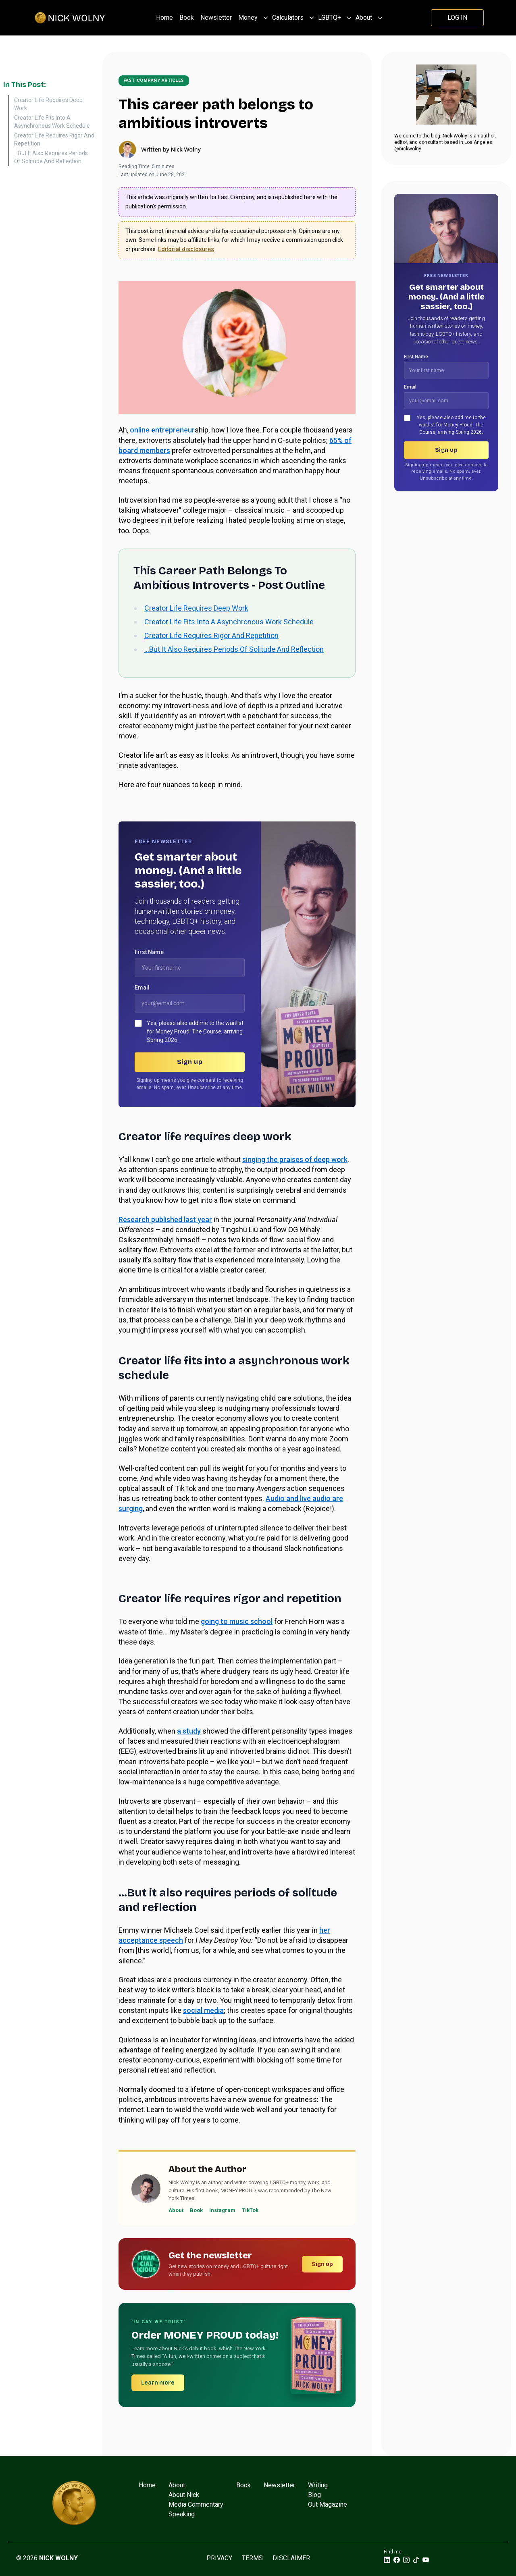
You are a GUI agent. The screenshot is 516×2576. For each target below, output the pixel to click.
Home (164, 17)
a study (189, 1731)
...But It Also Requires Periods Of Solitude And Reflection (51, 157)
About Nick (184, 2495)
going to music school (237, 1621)
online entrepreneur (162, 430)
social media (203, 2010)
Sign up (190, 1062)
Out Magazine (327, 2504)
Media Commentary (196, 2504)
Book (186, 17)
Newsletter (216, 17)
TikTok (250, 2210)
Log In (457, 17)
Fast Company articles (153, 80)
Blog (314, 2495)
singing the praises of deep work (294, 1159)
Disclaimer (291, 2558)
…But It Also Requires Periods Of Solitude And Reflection (234, 649)
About (364, 17)
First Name (149, 952)
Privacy (219, 2558)
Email (142, 987)
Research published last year (165, 1219)
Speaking (182, 2514)
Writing (318, 2485)
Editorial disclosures (186, 249)
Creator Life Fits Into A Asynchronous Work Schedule (52, 121)
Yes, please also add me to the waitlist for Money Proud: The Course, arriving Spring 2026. (195, 1031)
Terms (252, 2558)
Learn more (158, 2382)
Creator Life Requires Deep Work (48, 104)
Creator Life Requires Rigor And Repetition (54, 139)
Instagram (222, 2210)
